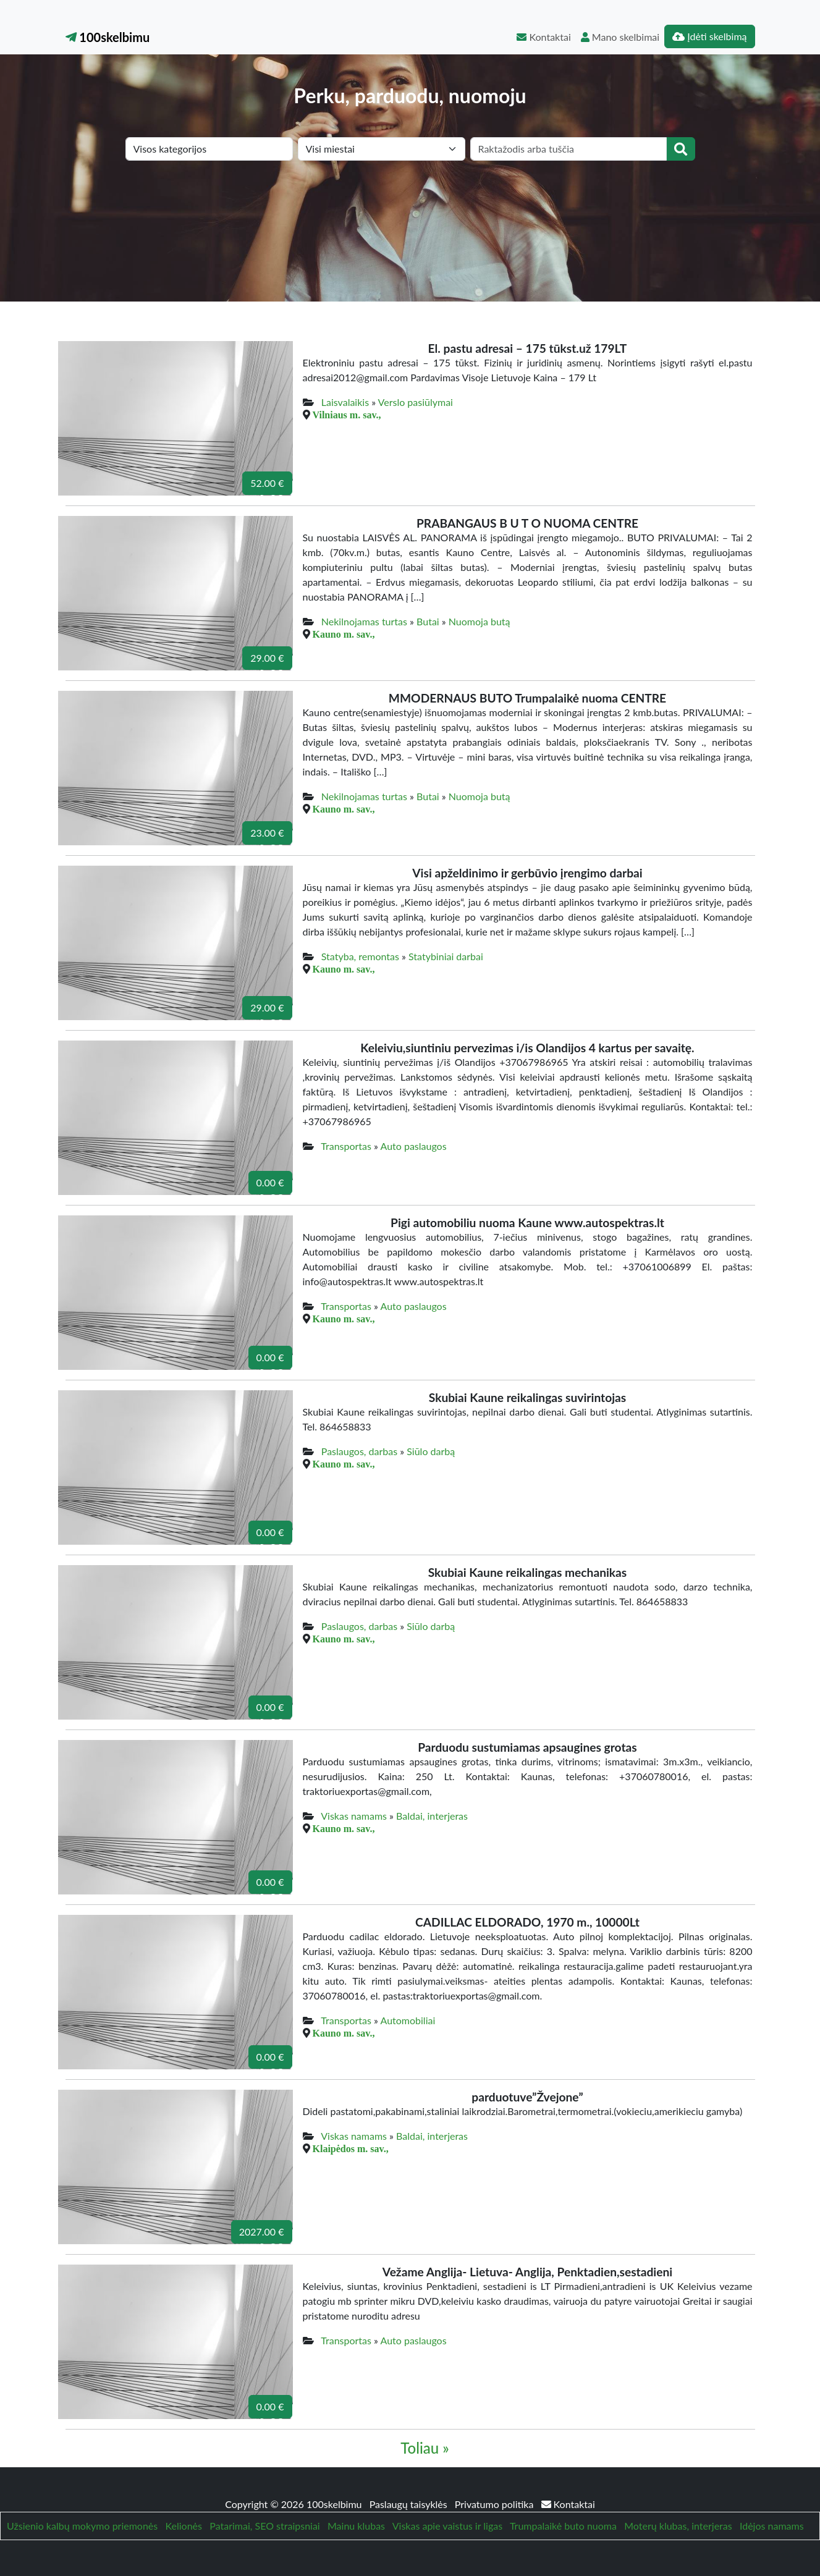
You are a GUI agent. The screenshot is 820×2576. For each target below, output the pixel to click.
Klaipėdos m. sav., (351, 2148)
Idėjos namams (772, 2526)
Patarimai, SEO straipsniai (264, 2526)
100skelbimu (108, 37)
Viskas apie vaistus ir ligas (447, 2526)
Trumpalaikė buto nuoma (563, 2526)
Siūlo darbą (431, 1451)
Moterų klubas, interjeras (678, 2526)
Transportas (346, 1146)
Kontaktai (543, 37)
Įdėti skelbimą (709, 36)
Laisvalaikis (345, 402)
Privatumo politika (495, 2504)
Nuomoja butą (479, 621)
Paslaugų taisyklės (410, 2504)
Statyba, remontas (360, 956)
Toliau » (424, 2448)
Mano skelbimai (620, 37)
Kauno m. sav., (344, 634)
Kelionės (184, 2526)
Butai (427, 621)
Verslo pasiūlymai (415, 402)
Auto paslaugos (414, 1146)
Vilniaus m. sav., (347, 415)
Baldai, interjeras (432, 1816)
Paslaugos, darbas (359, 1451)
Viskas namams (354, 1816)
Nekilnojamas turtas (364, 621)
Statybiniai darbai (445, 956)
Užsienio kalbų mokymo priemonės (82, 2526)
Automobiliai (408, 2020)
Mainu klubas (356, 2526)
